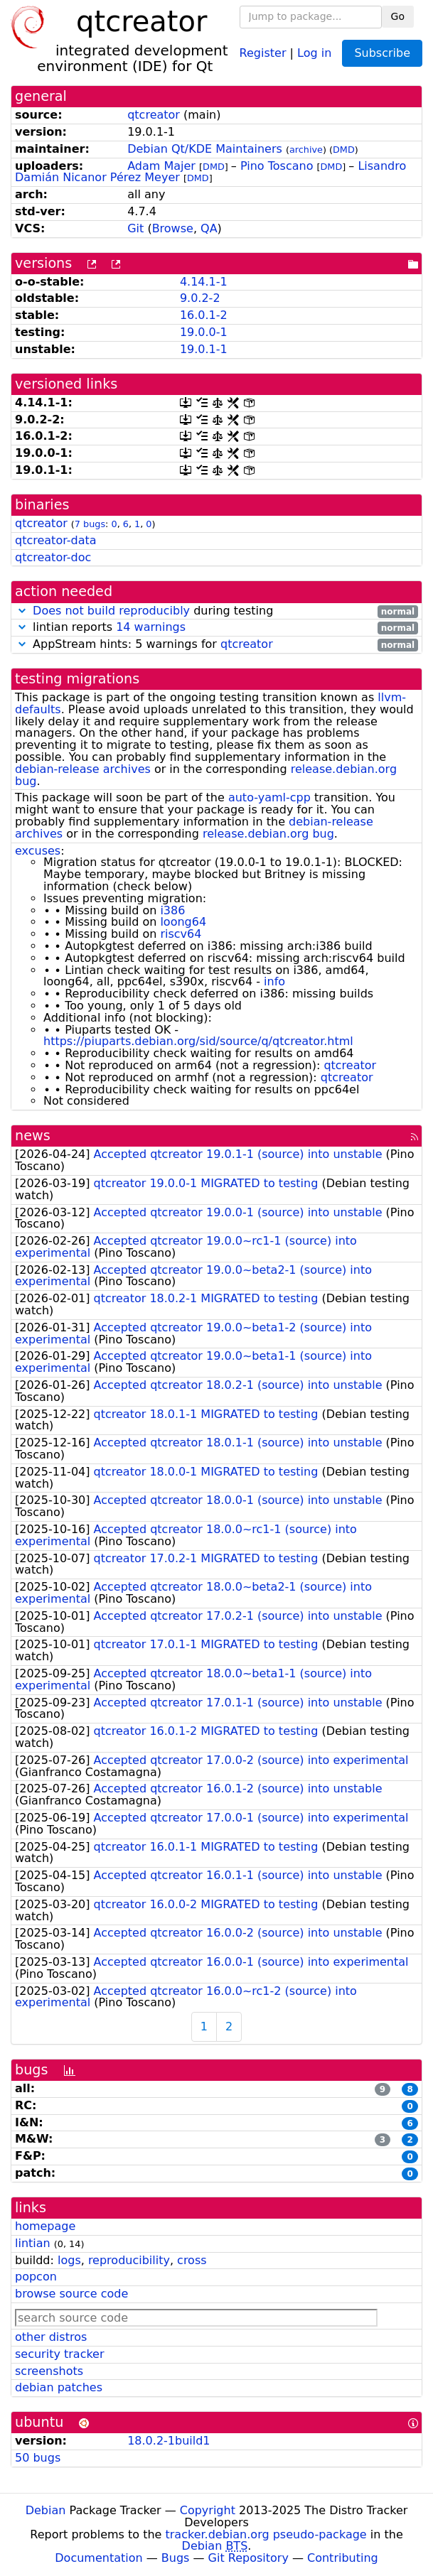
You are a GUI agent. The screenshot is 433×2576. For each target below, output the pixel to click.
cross (191, 2260)
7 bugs (90, 524)
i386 (172, 910)
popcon (36, 2276)
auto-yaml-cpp (269, 797)
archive (306, 149)
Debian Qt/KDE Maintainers (204, 149)
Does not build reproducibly (111, 610)
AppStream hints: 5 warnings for (216, 645)
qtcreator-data (56, 540)
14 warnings (151, 627)
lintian (32, 2243)
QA (209, 228)
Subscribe (382, 53)
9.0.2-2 (200, 298)
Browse (172, 228)
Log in (314, 52)
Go (398, 16)
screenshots (49, 2371)
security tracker (60, 2354)
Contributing (342, 2558)
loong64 (183, 922)
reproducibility (129, 2260)
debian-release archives (83, 769)
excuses (37, 850)
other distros (51, 2337)
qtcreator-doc (53, 557)
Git (135, 228)
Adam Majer (161, 166)
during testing (216, 611)
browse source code (71, 2293)
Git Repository (248, 2558)
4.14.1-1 (204, 281)
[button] (22, 610)
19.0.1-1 (204, 349)
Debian (46, 2510)
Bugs (175, 2558)
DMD (344, 149)
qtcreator (153, 114)
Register (263, 52)
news (32, 1135)
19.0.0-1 (204, 332)
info (274, 981)
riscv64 (180, 934)
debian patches (58, 2387)
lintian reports (216, 628)
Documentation (98, 2558)
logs (69, 2260)
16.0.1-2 (204, 315)
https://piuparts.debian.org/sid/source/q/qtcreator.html (198, 1041)
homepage (45, 2226)
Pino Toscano (276, 166)
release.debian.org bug (268, 833)
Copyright (207, 2510)
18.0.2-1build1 (168, 2440)
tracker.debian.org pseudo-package (266, 2534)
